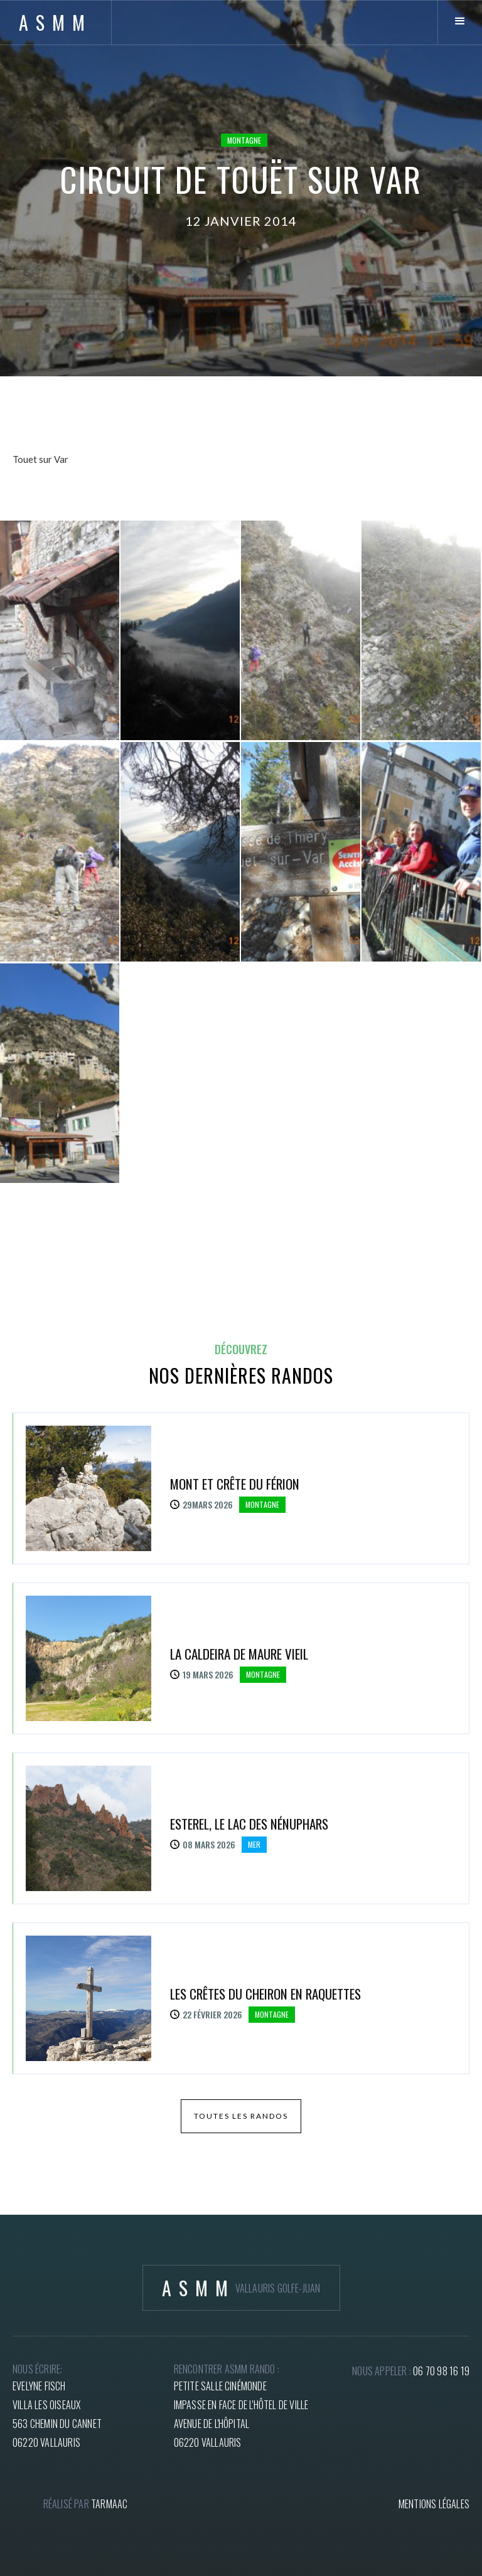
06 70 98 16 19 (441, 2370)
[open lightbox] (59, 630)
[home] (56, 22)
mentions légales (434, 2503)
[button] (459, 22)
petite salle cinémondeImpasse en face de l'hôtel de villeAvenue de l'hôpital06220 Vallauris (241, 2414)
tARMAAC (109, 2503)
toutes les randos (241, 2116)
